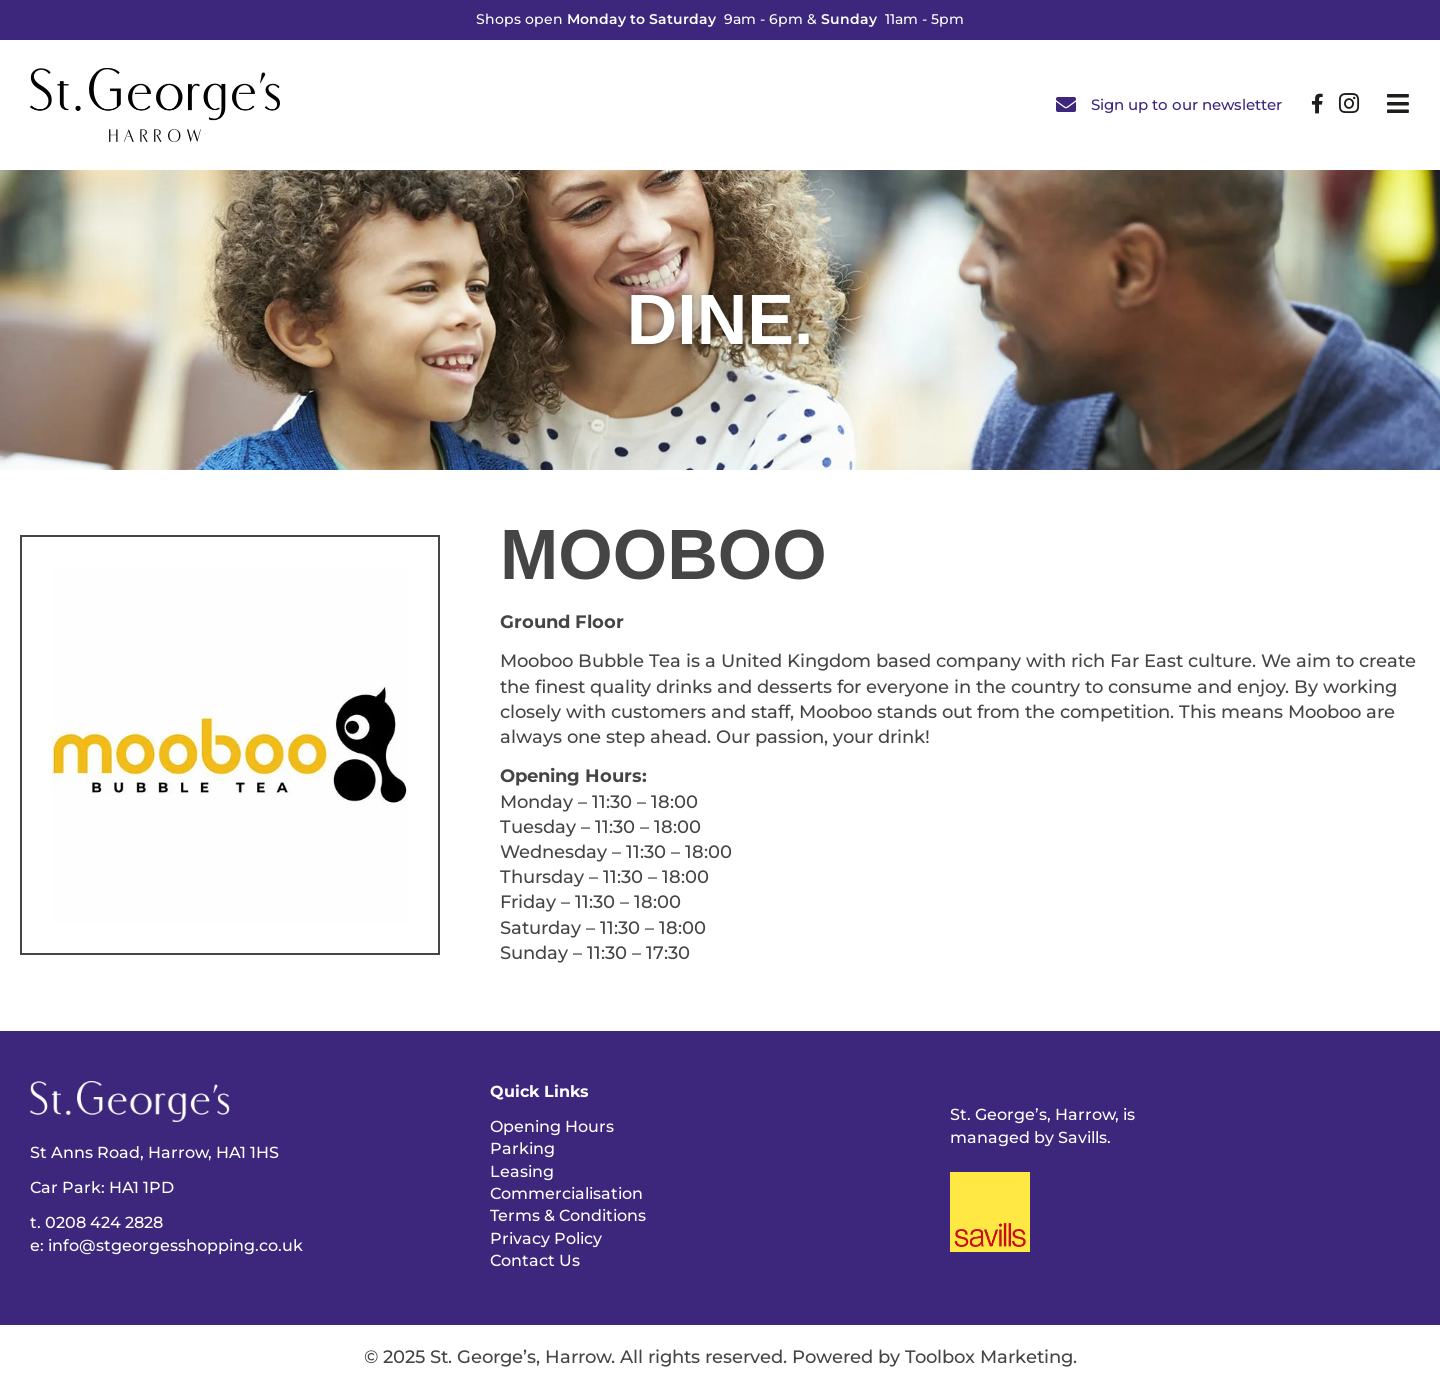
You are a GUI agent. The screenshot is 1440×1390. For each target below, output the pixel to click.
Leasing (522, 1171)
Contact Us (535, 1260)
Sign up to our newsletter (1186, 105)
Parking (522, 1148)
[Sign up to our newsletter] (1066, 105)
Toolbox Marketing (989, 1357)
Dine (710, 320)
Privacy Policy (546, 1238)
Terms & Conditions (568, 1215)
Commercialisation (566, 1193)
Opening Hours (552, 1126)
